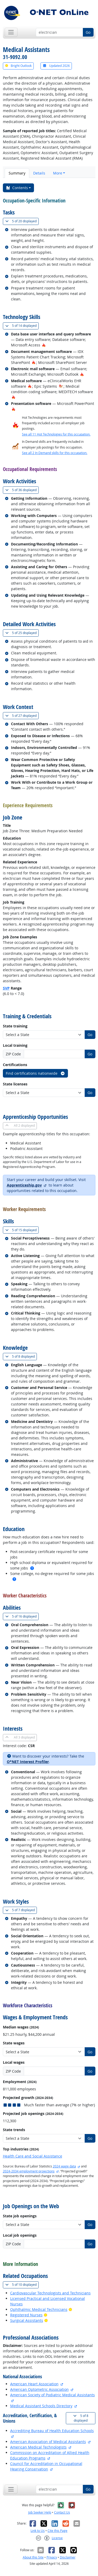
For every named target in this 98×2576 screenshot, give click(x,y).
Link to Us (38, 2530)
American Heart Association (34, 2383)
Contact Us (62, 2512)
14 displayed (22, 325)
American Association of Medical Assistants (48, 2441)
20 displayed (22, 221)
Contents (17, 187)
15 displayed (22, 1230)
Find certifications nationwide (35, 1073)
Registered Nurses (26, 2314)
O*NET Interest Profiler (28, 1761)
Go (88, 32)
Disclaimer (68, 2557)
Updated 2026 (56, 65)
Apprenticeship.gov (24, 1185)
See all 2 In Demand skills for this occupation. (54, 453)
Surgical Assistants (26, 2320)
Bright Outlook (18, 65)
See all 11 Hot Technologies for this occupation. (56, 434)
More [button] (57, 173)
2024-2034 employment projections (29, 2171)
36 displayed (22, 489)
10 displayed (22, 2284)
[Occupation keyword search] (59, 32)
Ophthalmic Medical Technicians (38, 2309)
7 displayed (21, 1910)
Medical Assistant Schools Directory (41, 2405)
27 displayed (22, 715)
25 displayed (22, 632)
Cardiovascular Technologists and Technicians (50, 2292)
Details (39, 173)
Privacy (52, 2557)
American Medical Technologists (38, 2447)
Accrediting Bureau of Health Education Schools (52, 2430)
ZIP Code (13, 1053)
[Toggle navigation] (11, 32)
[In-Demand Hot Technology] (60, 386)
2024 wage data (64, 2166)
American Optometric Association (39, 2389)
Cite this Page (57, 2530)
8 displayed (21, 1356)
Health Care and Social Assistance (32, 2156)
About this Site (33, 2557)
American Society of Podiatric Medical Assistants (52, 2394)
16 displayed (22, 1616)
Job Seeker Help (39, 2512)
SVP (6, 988)
